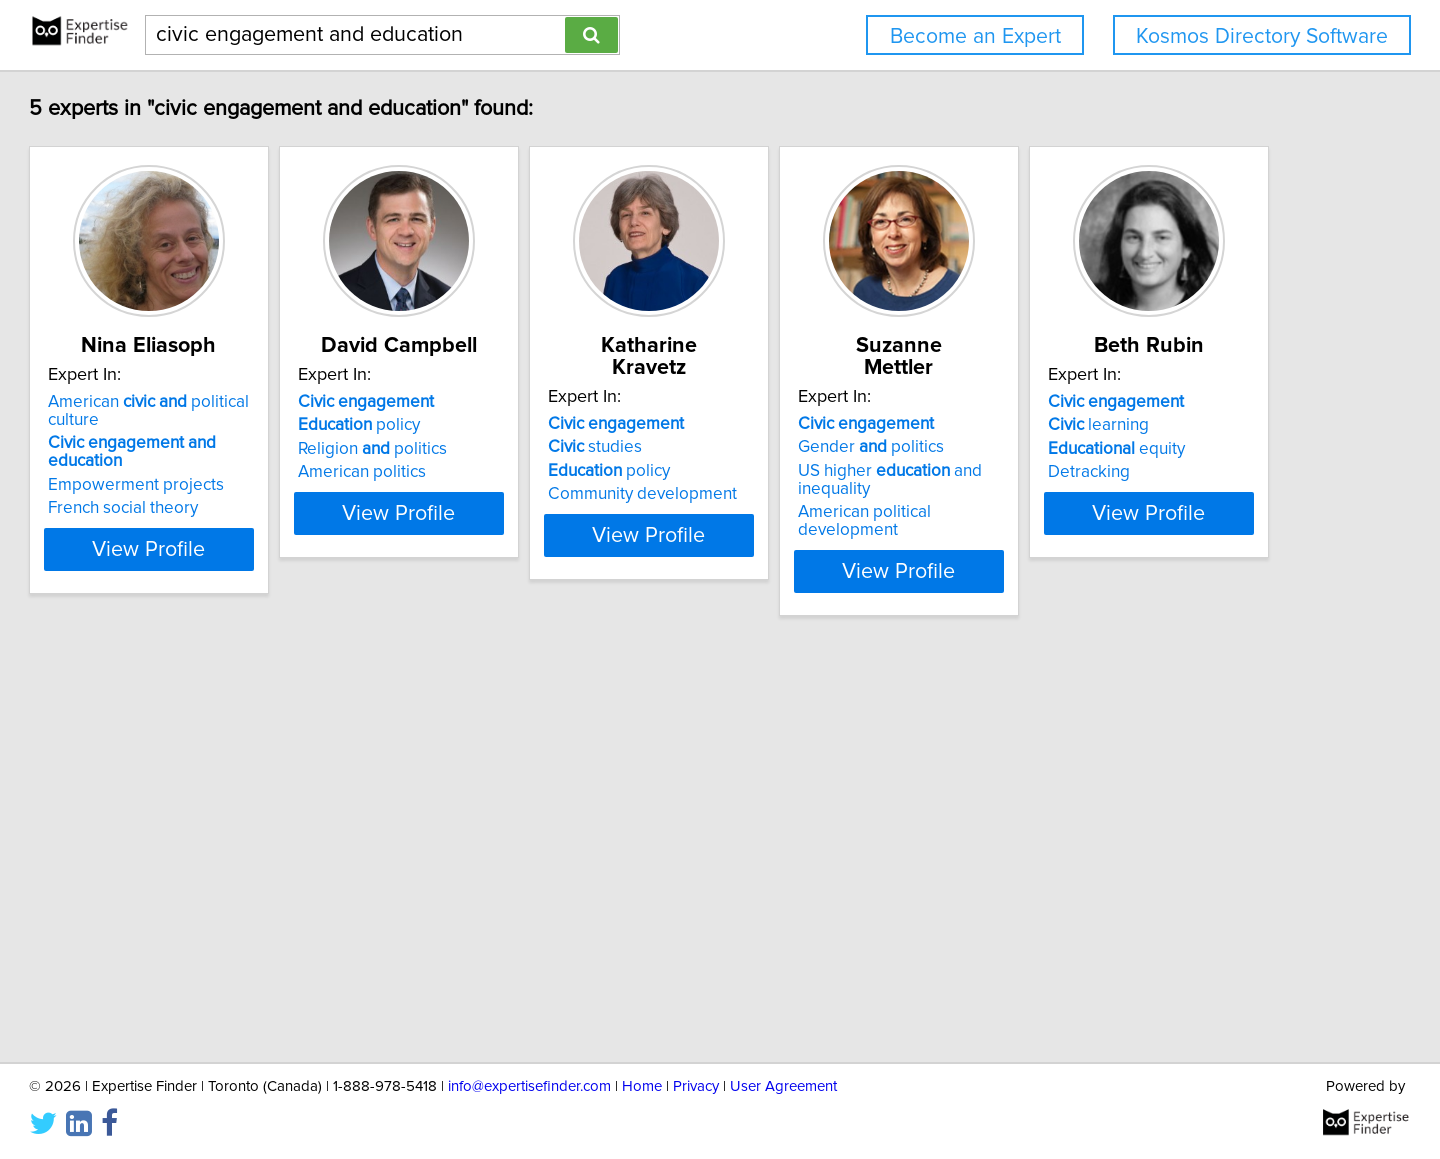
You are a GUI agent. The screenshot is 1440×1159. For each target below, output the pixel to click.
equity (207, 889)
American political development (1157, 490)
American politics (503, 472)
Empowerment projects (227, 467)
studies (786, 425)
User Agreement (783, 1086)
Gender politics (1112, 425)
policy (500, 425)
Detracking (180, 912)
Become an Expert (975, 36)
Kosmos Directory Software (1262, 36)
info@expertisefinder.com (529, 1086)
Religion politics (513, 449)
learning (189, 865)
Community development (833, 472)
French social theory (214, 490)
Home (642, 1086)
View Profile (265, 531)
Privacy (696, 1086)
